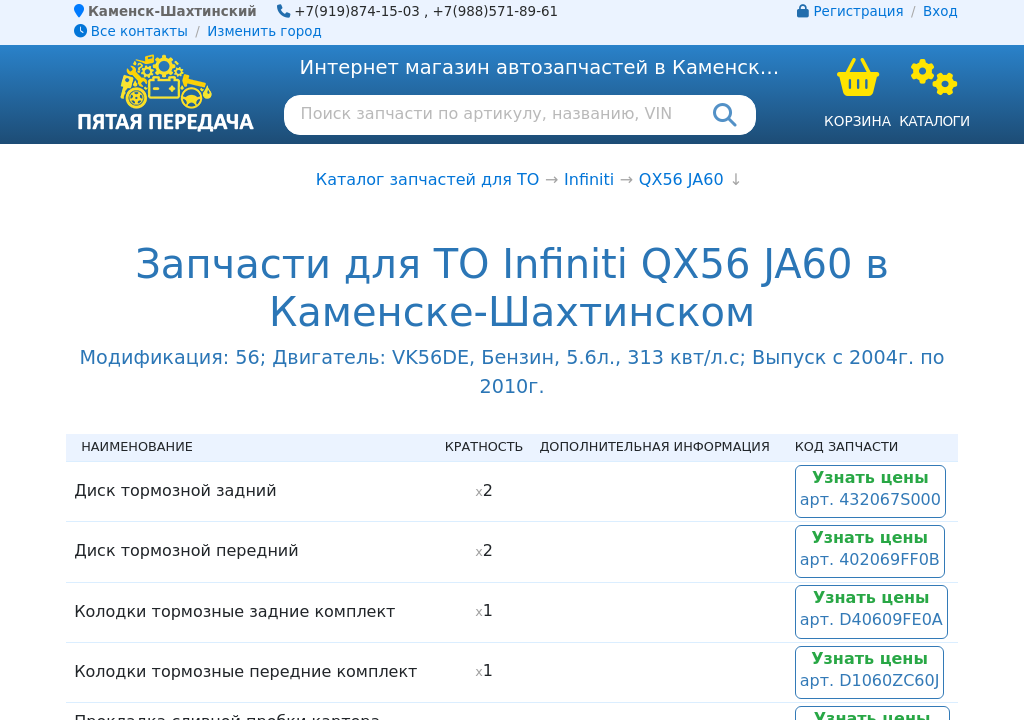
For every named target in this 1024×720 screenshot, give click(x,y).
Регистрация (859, 11)
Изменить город (264, 31)
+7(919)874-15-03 (357, 11)
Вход (940, 11)
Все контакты (131, 31)
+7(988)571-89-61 (496, 11)
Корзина (857, 121)
